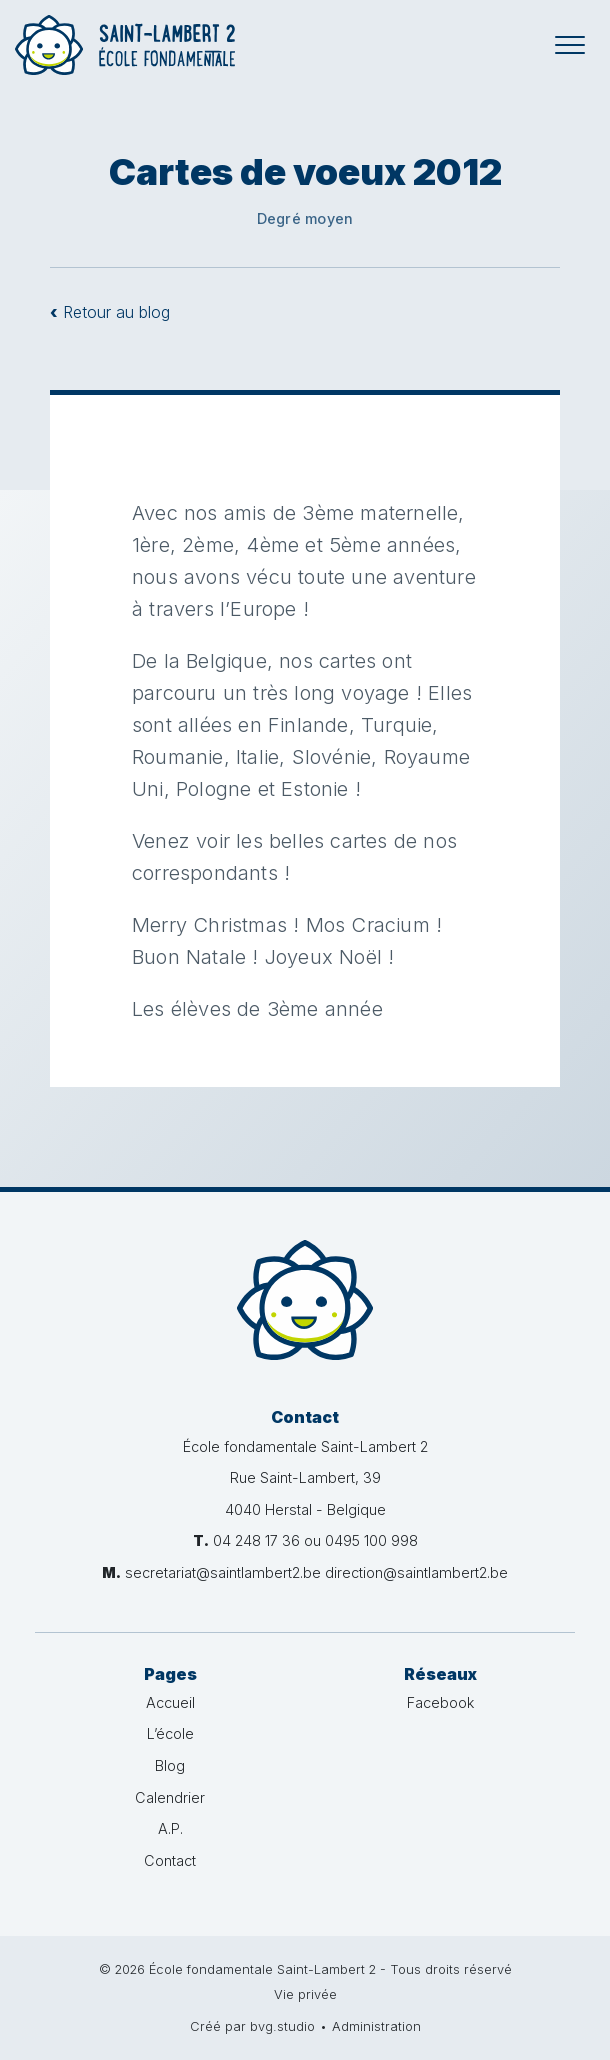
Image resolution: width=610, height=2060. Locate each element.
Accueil (170, 1702)
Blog (170, 1765)
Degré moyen (305, 218)
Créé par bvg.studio (252, 2026)
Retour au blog (110, 312)
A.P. (170, 1828)
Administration (376, 2026)
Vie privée (305, 1994)
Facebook (440, 1702)
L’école (170, 1733)
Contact (170, 1860)
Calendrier (170, 1797)
